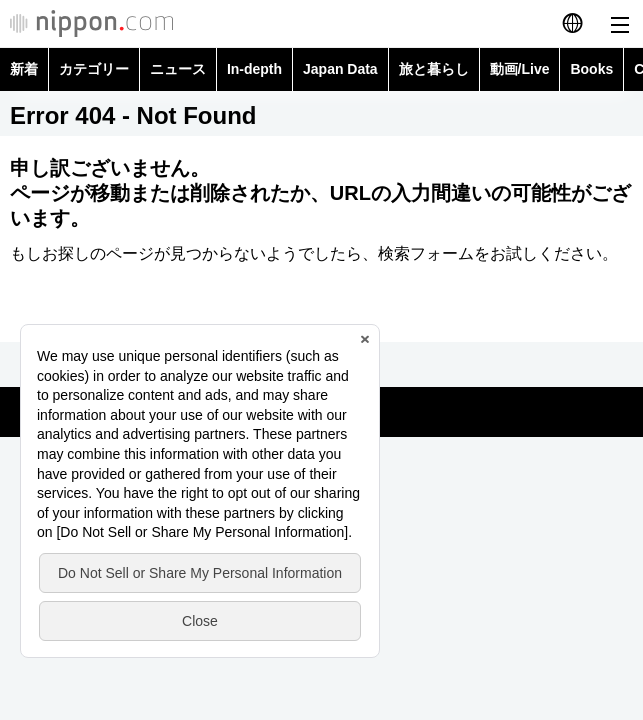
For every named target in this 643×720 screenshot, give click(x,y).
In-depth (254, 69)
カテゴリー (94, 69)
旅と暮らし (434, 69)
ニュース (178, 69)
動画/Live (520, 69)
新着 (24, 69)
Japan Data (340, 69)
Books (591, 69)
